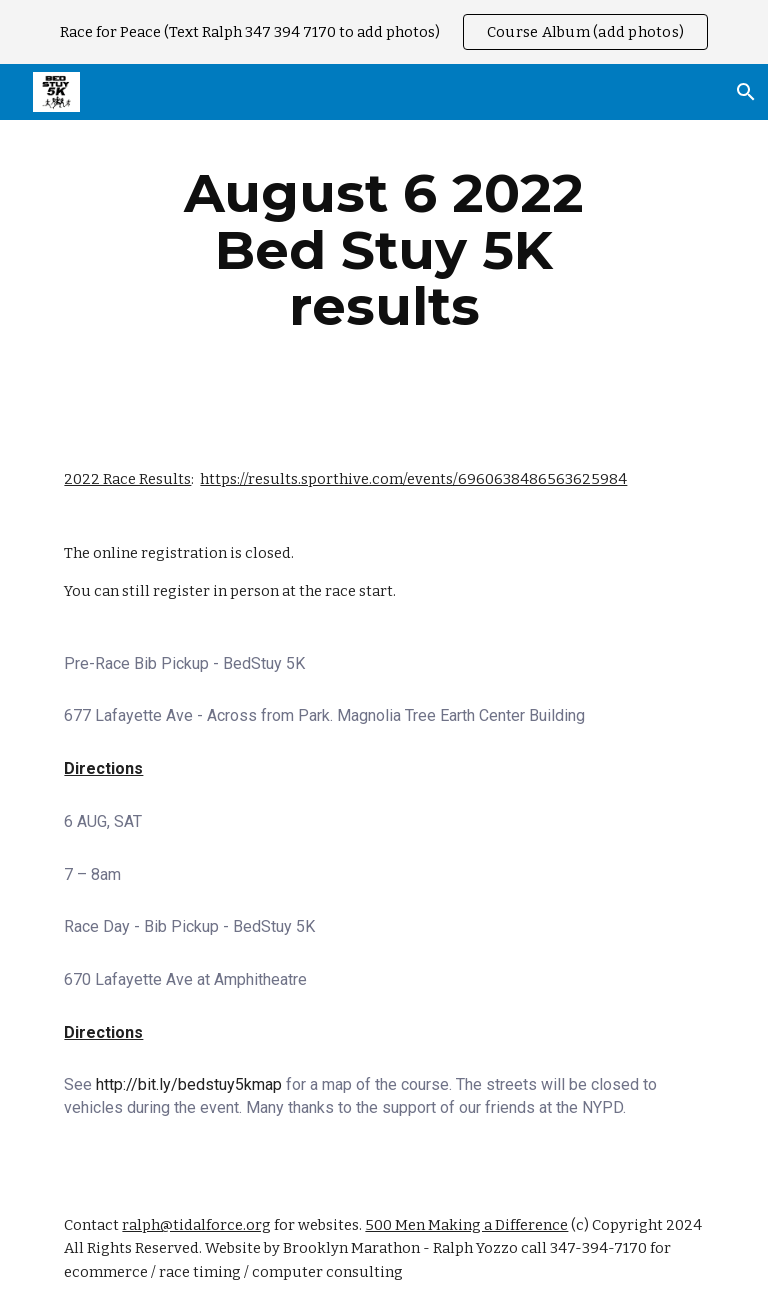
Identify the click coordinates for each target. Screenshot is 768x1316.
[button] (744, 92)
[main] (383, 250)
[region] (384, 32)
